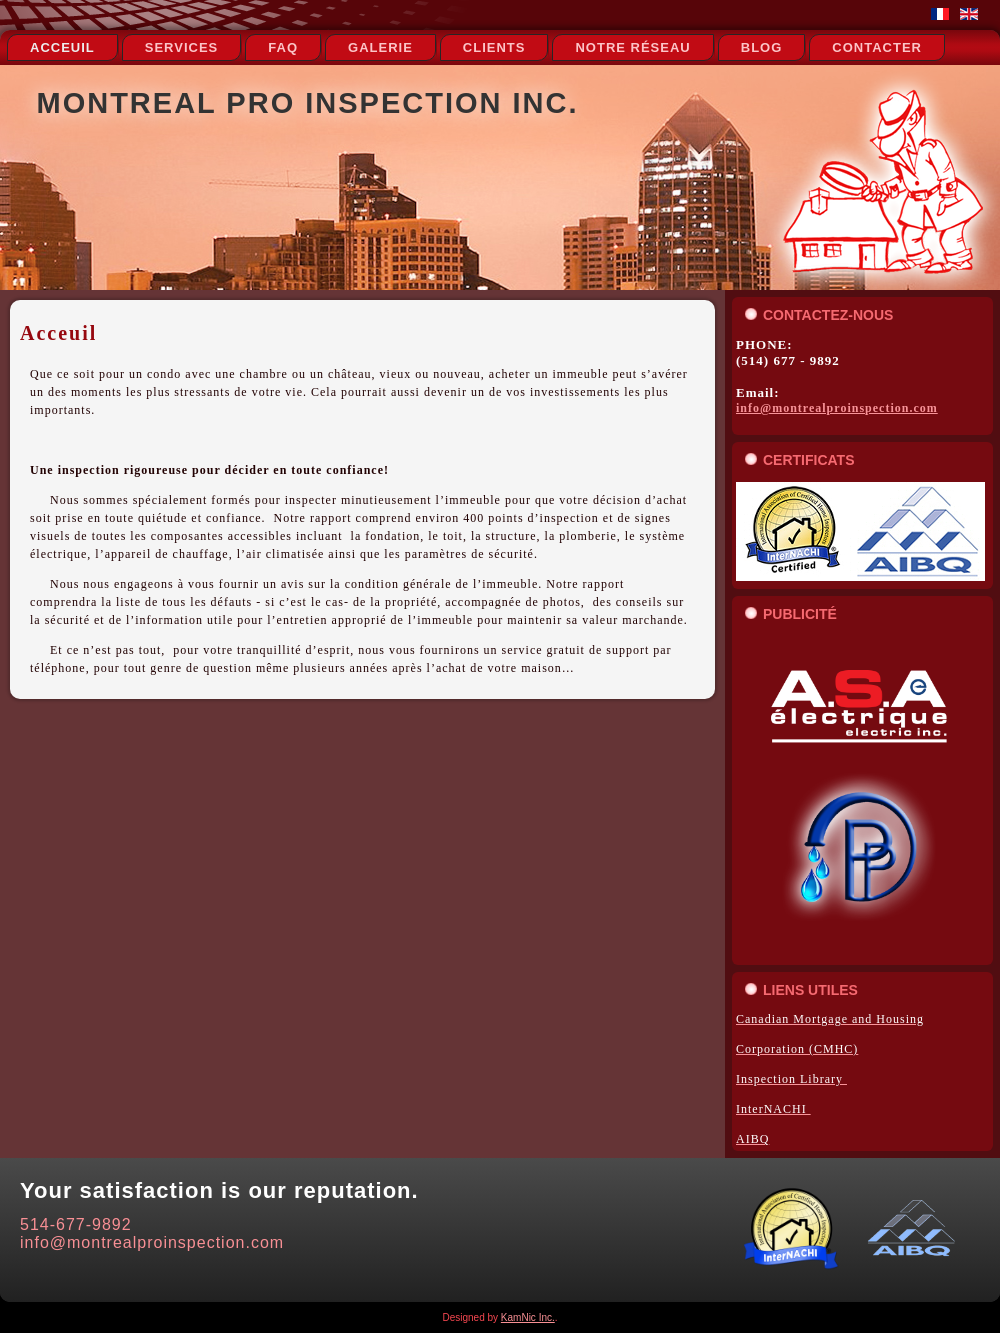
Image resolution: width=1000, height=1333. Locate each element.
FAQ (283, 47)
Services (182, 47)
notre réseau (632, 47)
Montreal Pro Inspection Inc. (308, 103)
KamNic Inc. (528, 1317)
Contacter (877, 47)
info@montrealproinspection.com (837, 408)
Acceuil (62, 47)
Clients (494, 47)
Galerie (380, 47)
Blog (762, 47)
